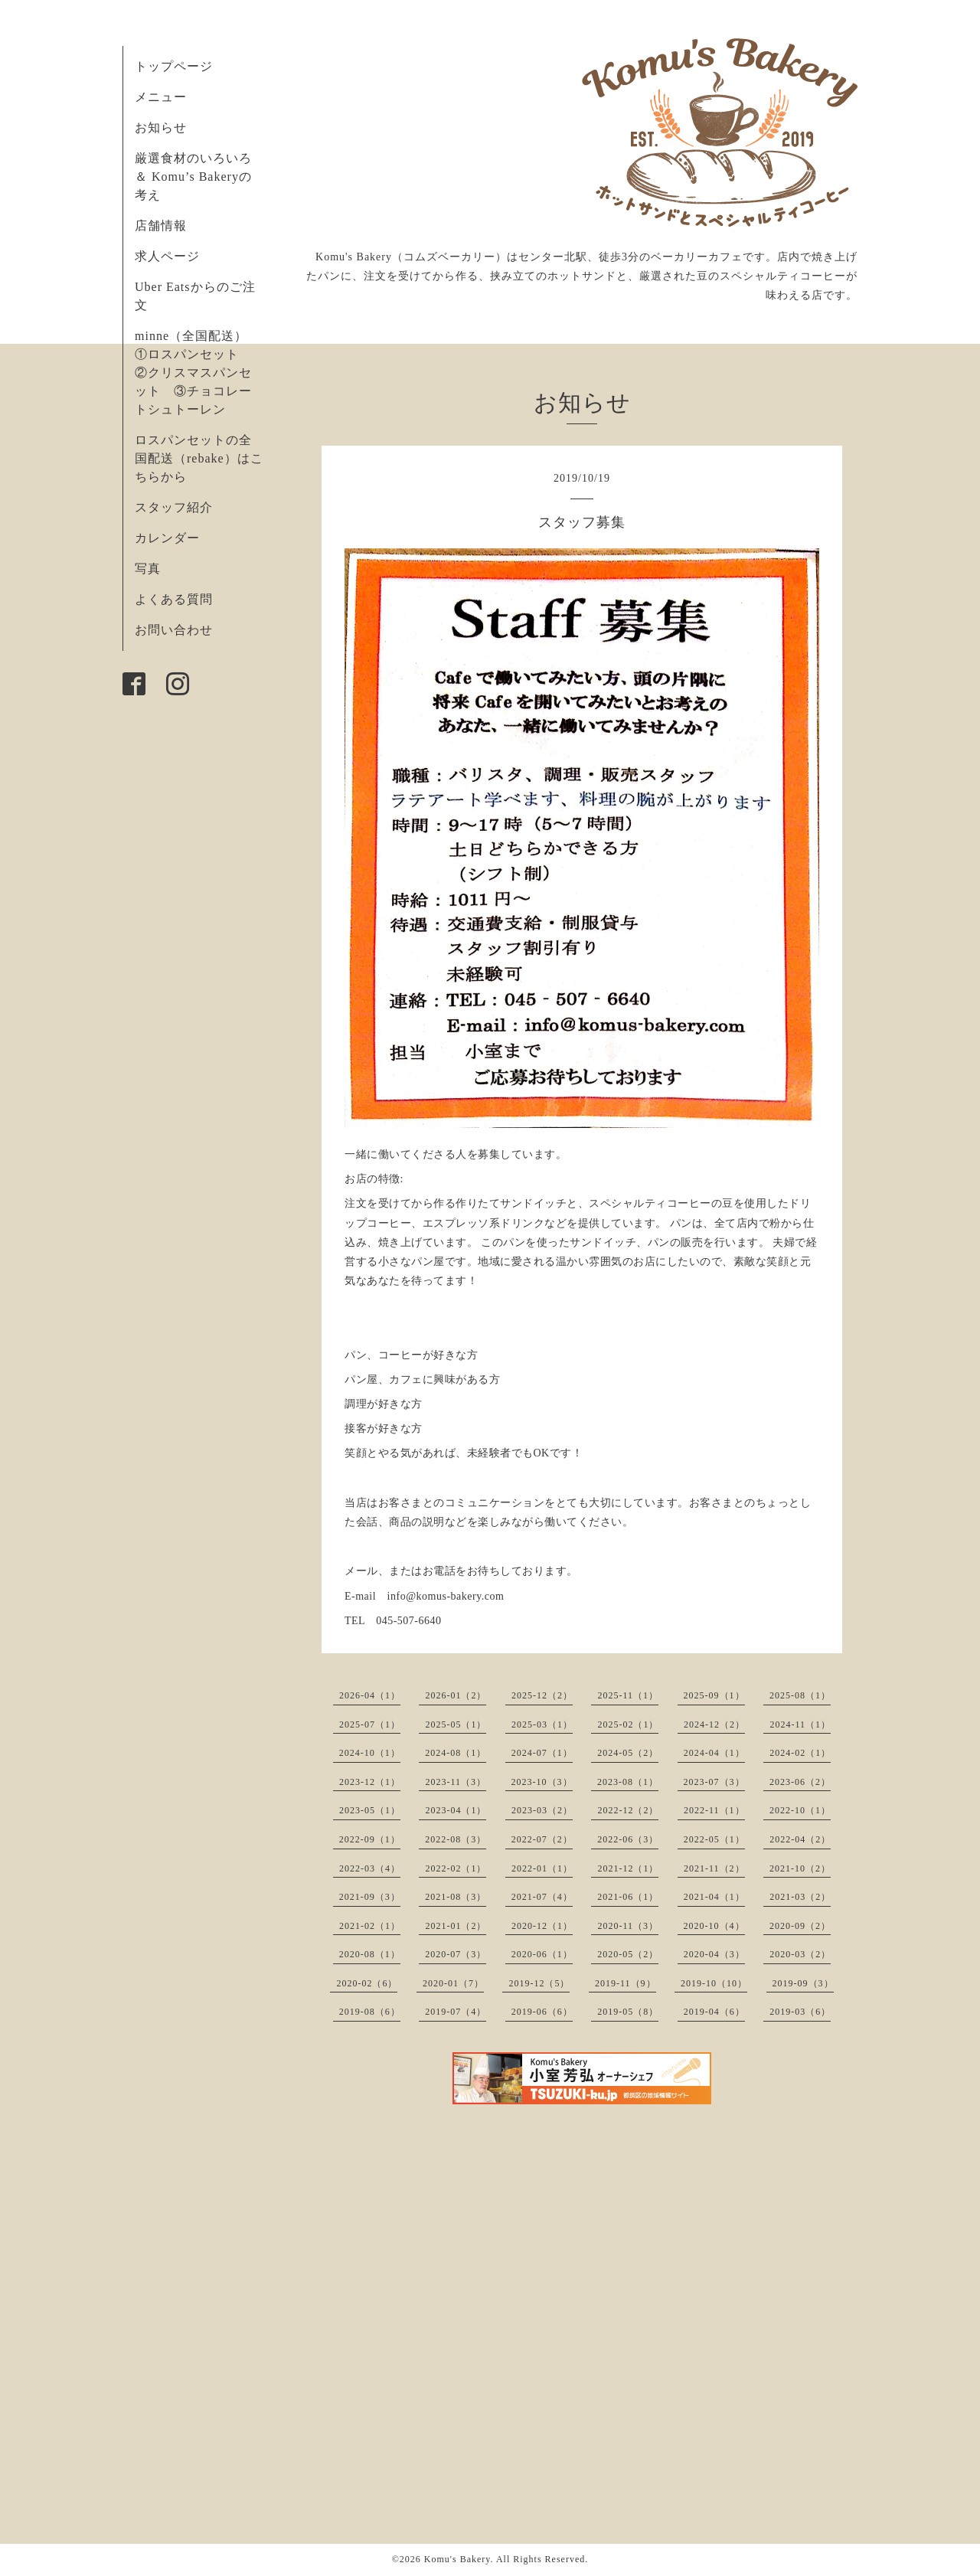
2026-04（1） (369, 1695)
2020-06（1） (542, 1954)
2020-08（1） (369, 1954)
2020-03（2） (800, 1954)
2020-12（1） (542, 1926)
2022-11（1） (714, 1810)
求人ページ (167, 256)
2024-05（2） (627, 1752)
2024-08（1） (455, 1752)
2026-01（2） (455, 1695)
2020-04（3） (714, 1954)
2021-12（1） (627, 1868)
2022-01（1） (542, 1868)
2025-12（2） (542, 1695)
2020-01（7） (453, 1983)
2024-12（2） (714, 1724)
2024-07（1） (542, 1752)
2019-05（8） (627, 2011)
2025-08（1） (800, 1695)
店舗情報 (161, 225)
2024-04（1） (714, 1752)
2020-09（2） (800, 1926)
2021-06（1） (627, 1896)
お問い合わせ (174, 629)
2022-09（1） (369, 1839)
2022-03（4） (369, 1868)
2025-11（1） (627, 1695)
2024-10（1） (369, 1752)
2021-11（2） (714, 1868)
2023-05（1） (369, 1810)
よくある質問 (174, 599)
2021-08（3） (455, 1896)
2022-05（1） (714, 1839)
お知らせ (161, 127)
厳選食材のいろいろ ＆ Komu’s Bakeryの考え (193, 176)
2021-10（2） (800, 1868)
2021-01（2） (455, 1926)
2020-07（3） (455, 1954)
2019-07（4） (455, 2011)
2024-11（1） (800, 1724)
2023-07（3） (714, 1782)
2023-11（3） (455, 1782)
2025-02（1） (627, 1724)
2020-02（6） (366, 1983)
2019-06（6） (542, 2011)
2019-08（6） (369, 2011)
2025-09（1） (714, 1695)
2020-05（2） (627, 1954)
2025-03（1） (542, 1724)
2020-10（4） (714, 1926)
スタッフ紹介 (174, 507)
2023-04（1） (455, 1810)
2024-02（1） (800, 1752)
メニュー (161, 96)
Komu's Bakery (457, 2559)
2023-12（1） (369, 1782)
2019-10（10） (714, 1983)
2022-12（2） (627, 1810)
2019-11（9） (625, 1983)
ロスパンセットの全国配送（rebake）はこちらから (199, 458)
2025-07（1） (369, 1724)
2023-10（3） (542, 1782)
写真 (148, 568)
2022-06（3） (627, 1839)
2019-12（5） (539, 1983)
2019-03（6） (800, 2011)
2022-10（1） (800, 1810)
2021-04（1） (714, 1896)
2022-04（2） (800, 1839)
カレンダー (167, 537)
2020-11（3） (627, 1926)
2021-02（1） (369, 1926)
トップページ (174, 66)
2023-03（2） (542, 1810)
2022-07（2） (542, 1839)
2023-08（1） (627, 1782)
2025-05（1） (455, 1724)
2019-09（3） (803, 1983)
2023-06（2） (800, 1782)
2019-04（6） (714, 2011)
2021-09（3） (369, 1896)
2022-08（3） (455, 1839)
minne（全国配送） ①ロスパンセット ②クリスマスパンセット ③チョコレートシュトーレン (197, 372)
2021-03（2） (800, 1896)
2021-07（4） (542, 1896)
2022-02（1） (455, 1868)
